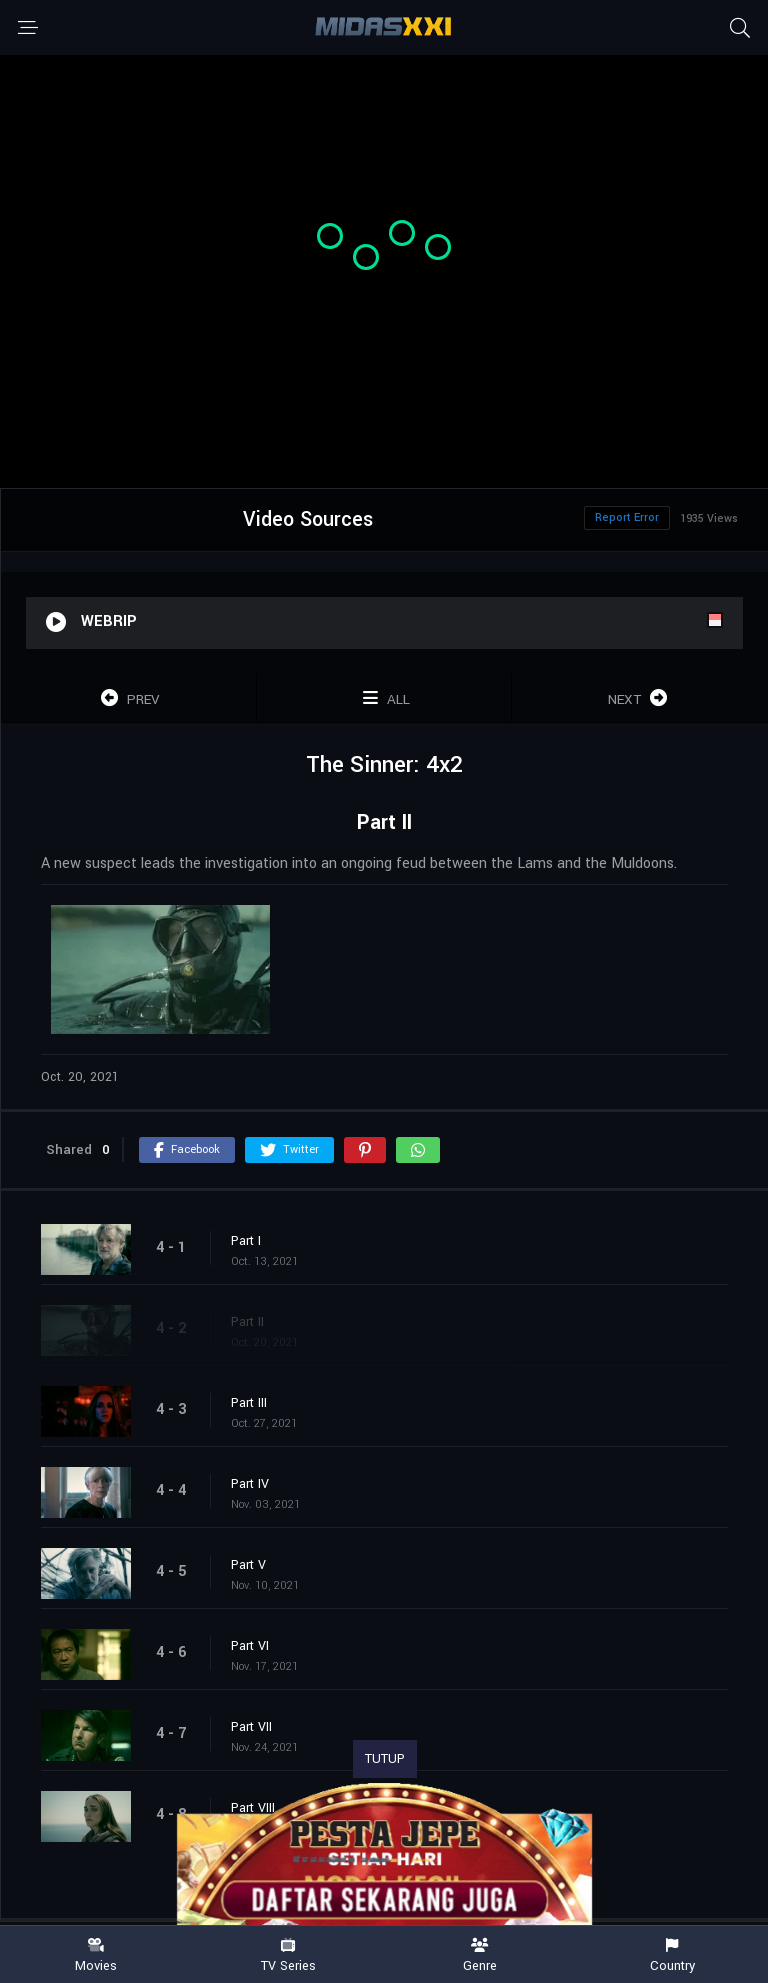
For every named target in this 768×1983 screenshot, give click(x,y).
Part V (248, 1565)
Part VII (251, 1727)
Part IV (250, 1484)
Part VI (250, 1646)
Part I (246, 1241)
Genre (480, 1955)
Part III (249, 1403)
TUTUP (385, 1759)
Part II (247, 1322)
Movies (96, 1955)
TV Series (288, 1955)
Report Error (627, 517)
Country (672, 1955)
